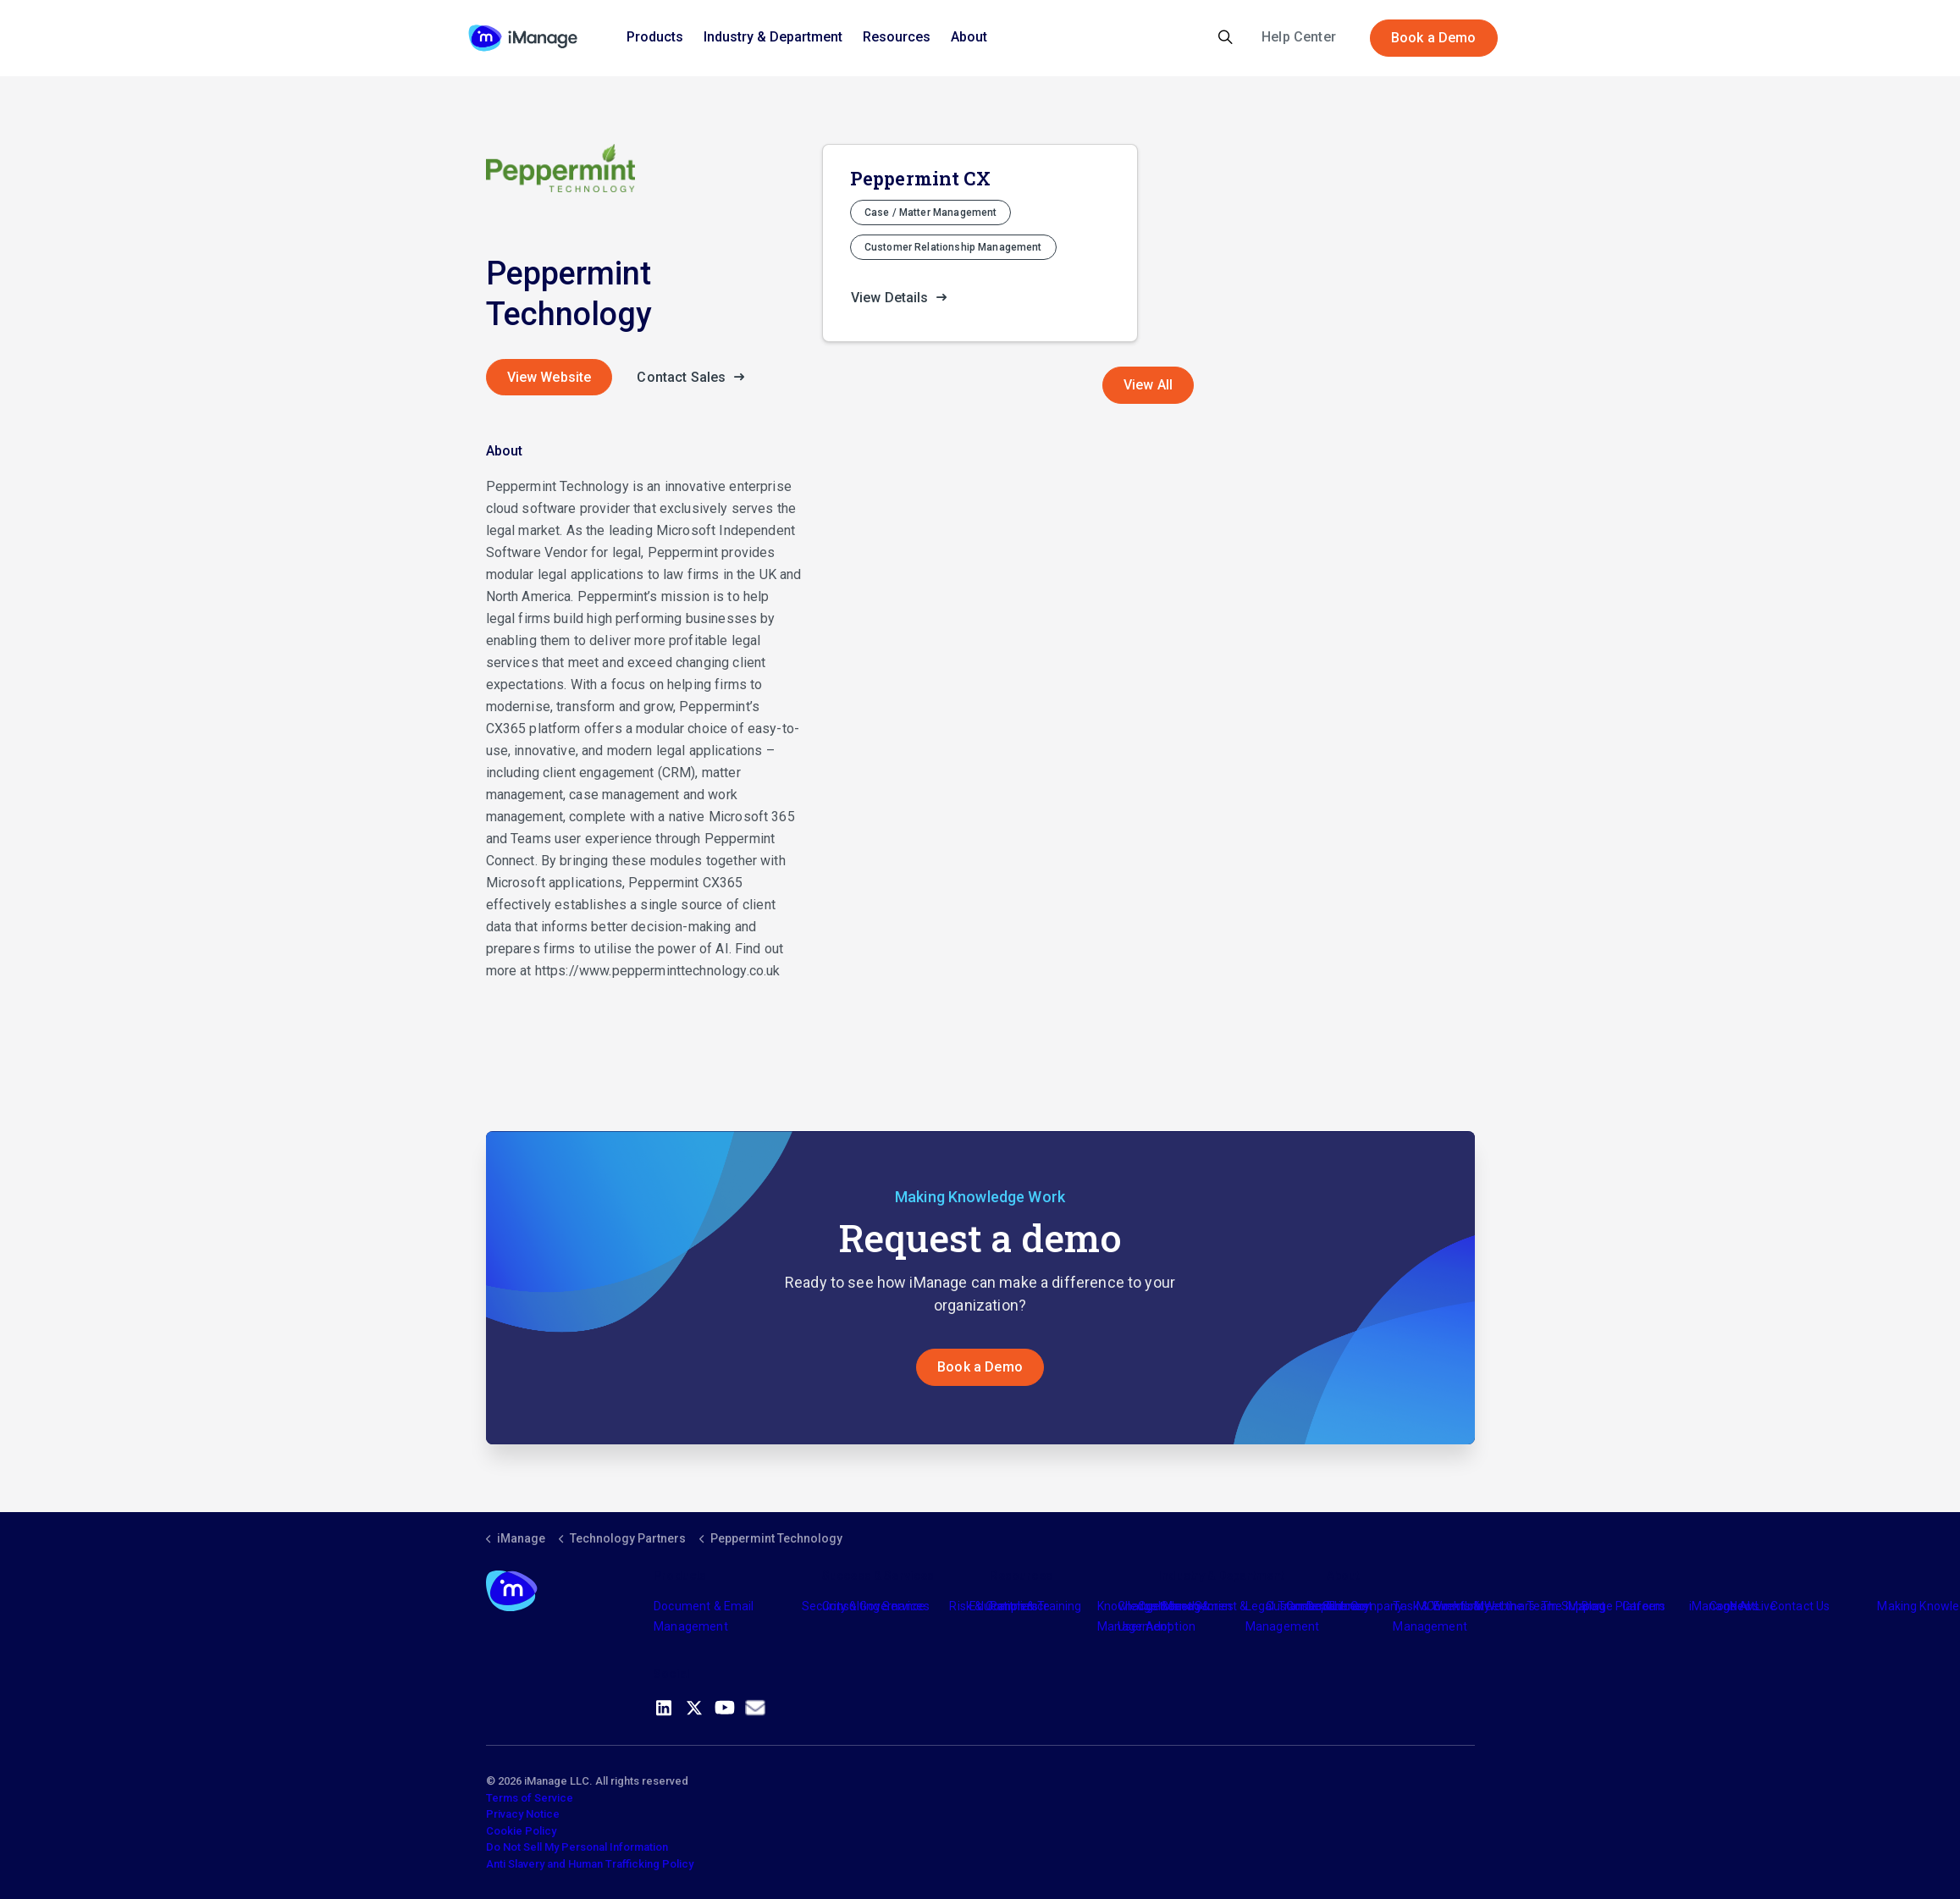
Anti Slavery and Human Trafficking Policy (589, 1864)
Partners (1013, 1606)
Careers (1643, 1606)
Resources (896, 37)
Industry (1180, 1606)
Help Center (1299, 37)
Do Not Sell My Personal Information (577, 1847)
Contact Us (1800, 1606)
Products (655, 37)
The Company (1365, 1606)
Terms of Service (529, 1797)
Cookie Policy (521, 1830)
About (969, 37)
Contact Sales (695, 377)
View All (1148, 385)
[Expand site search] (1225, 38)
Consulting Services (876, 1606)
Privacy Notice (523, 1814)
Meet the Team (1516, 1606)
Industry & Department (773, 37)
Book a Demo (1434, 38)
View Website (549, 377)
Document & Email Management (704, 1616)
